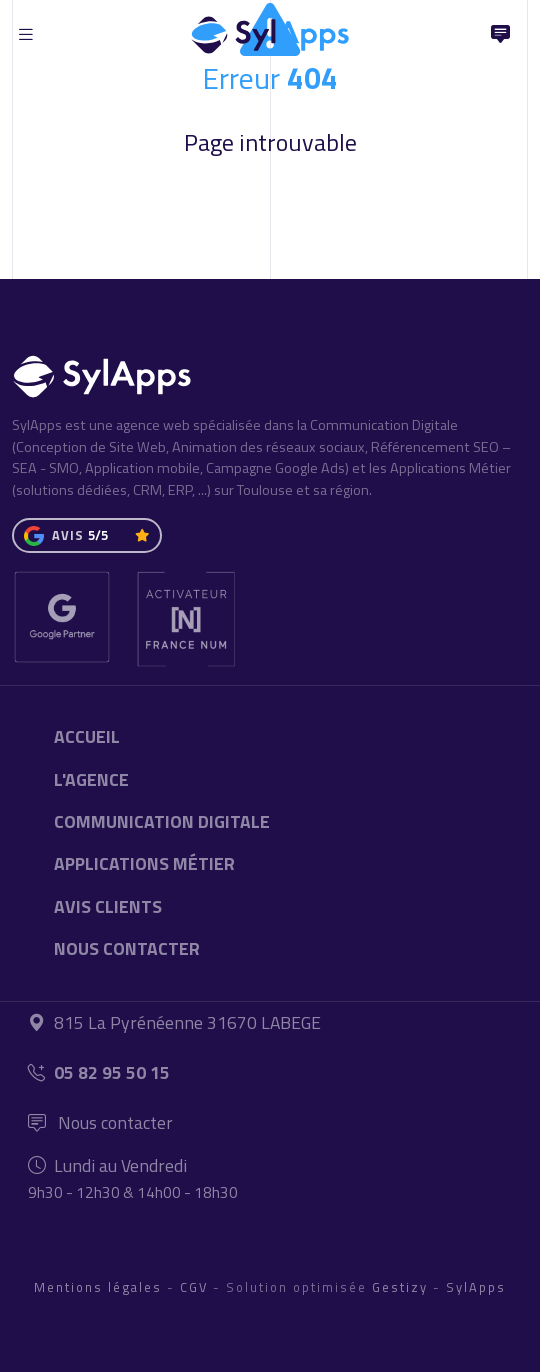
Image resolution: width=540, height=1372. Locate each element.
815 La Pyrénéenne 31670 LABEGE (174, 1022)
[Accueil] (270, 30)
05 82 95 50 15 (99, 1072)
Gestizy (400, 1287)
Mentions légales (98, 1287)
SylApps (476, 1287)
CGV (194, 1287)
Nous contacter (100, 1122)
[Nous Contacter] (500, 35)
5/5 (98, 535)
